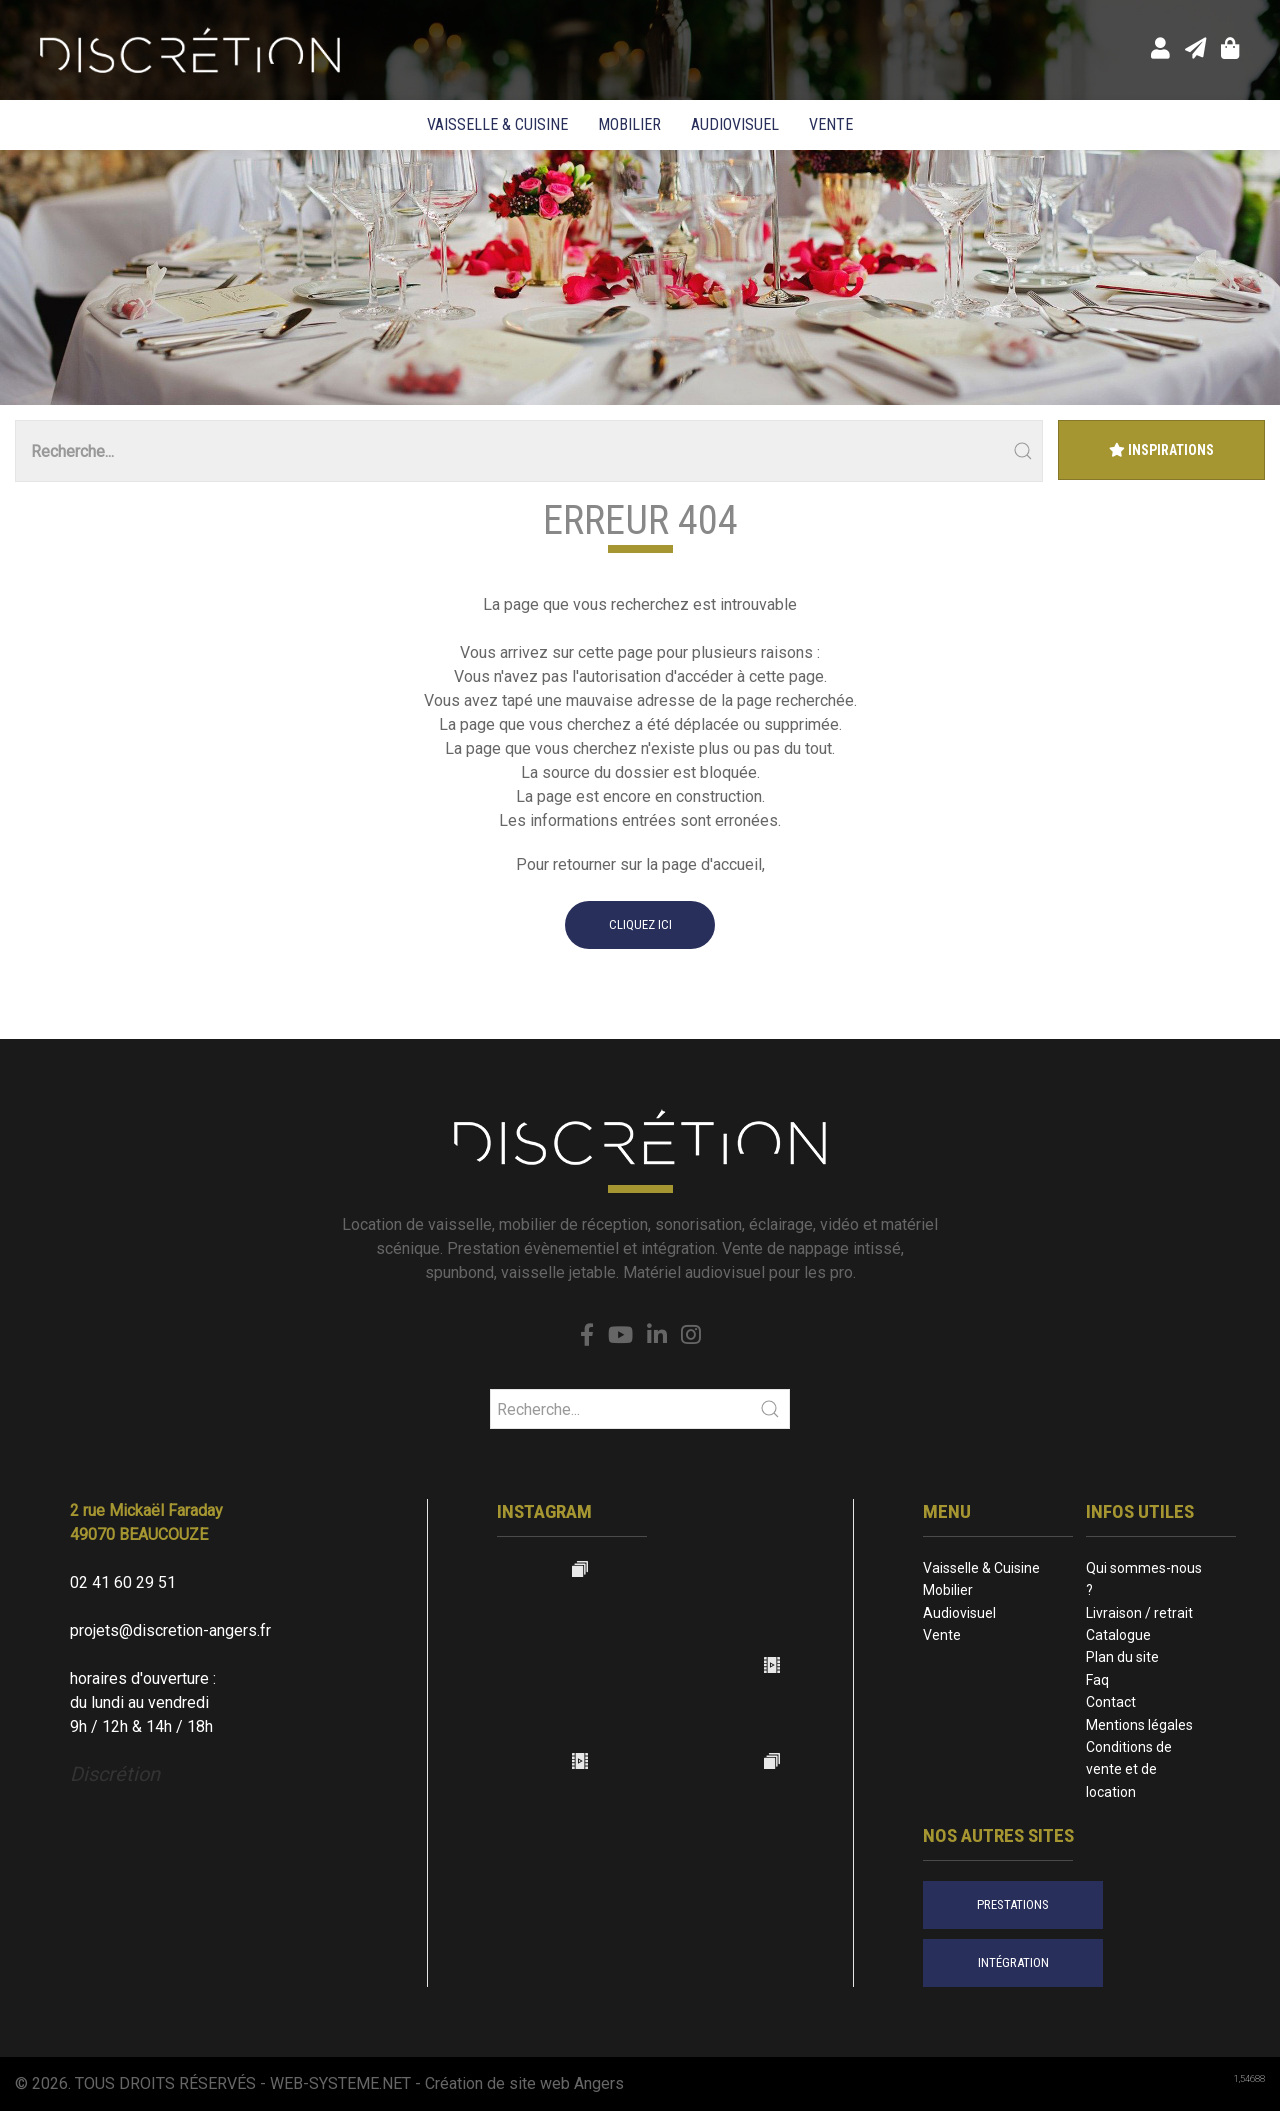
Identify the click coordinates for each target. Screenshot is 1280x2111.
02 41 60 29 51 (123, 1582)
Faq (1097, 1680)
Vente (831, 124)
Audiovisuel (735, 124)
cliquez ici (640, 924)
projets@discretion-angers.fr (170, 1630)
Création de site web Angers (524, 2083)
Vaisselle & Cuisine (497, 124)
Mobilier (629, 124)
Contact (1111, 1702)
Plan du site (1122, 1657)
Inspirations (1161, 450)
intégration (1013, 1962)
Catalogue (1118, 1635)
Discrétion (115, 1774)
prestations (1013, 1904)
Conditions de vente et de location (1129, 1769)
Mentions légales (1139, 1725)
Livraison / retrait (1139, 1613)
